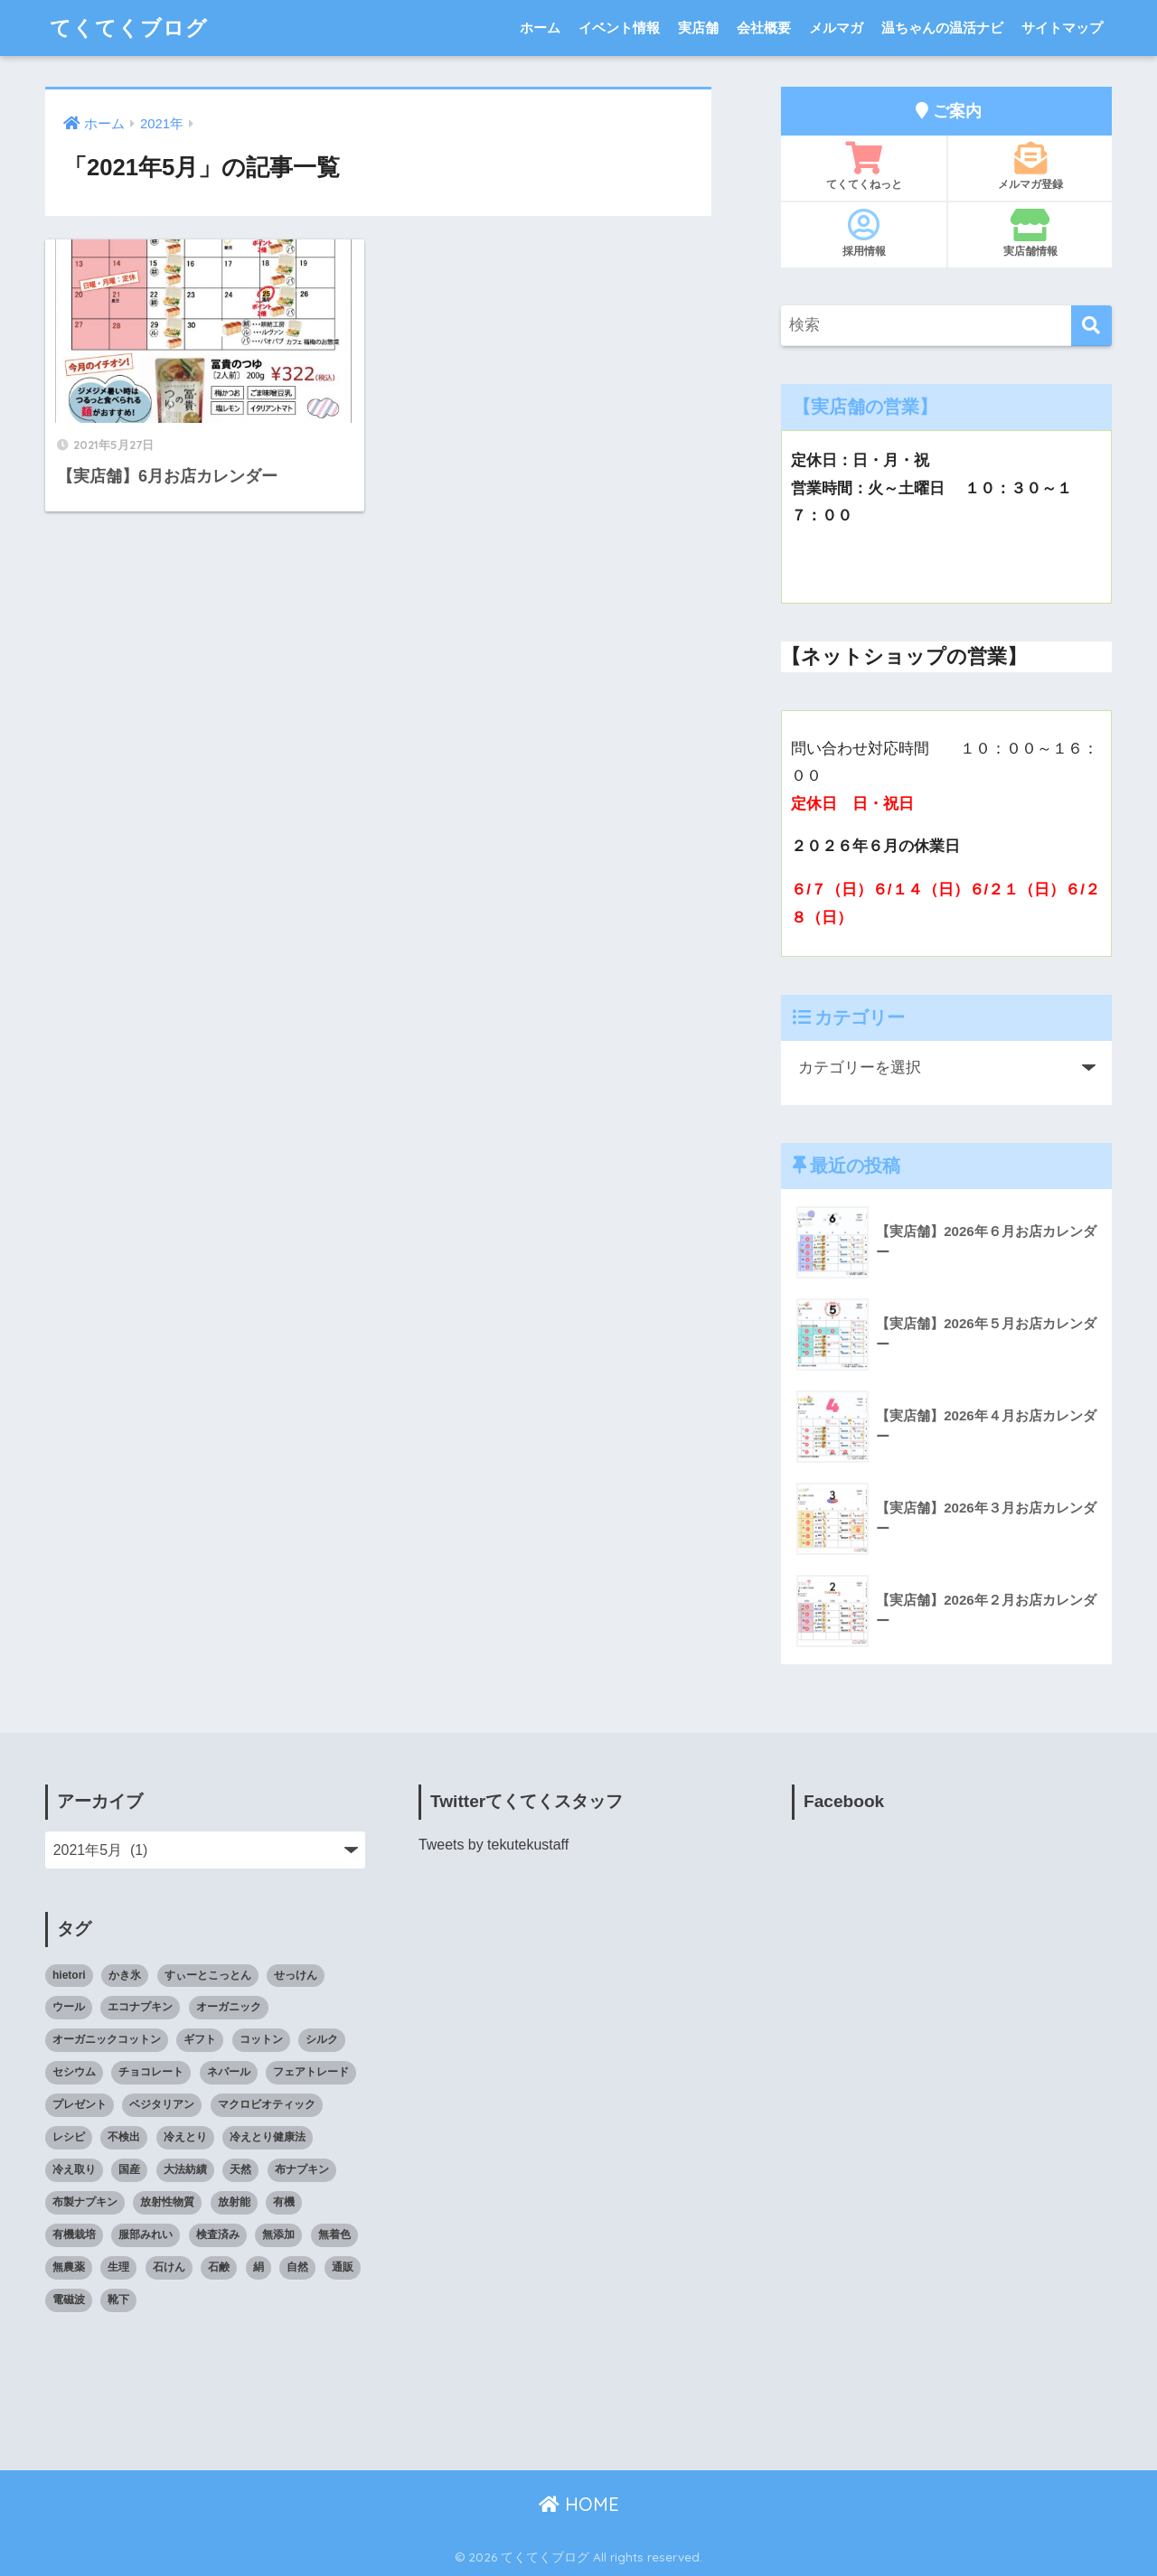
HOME (579, 2504)
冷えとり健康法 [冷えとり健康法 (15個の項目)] (268, 2137)
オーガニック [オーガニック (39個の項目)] (228, 2006)
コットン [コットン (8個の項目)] (261, 2039)
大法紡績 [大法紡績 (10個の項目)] (185, 2169)
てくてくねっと (863, 166)
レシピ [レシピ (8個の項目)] (68, 2137)
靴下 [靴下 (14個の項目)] (118, 2299)
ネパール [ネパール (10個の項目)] (228, 2071)
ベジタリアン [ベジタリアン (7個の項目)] (161, 2104)
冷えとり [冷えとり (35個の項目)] (185, 2137)
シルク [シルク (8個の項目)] (322, 2039)
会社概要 (764, 27)
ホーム (540, 27)
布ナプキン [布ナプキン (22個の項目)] (302, 2169)
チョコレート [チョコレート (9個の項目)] (150, 2071)
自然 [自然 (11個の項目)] (297, 2267)
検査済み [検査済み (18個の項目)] (218, 2234)
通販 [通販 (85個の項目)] (342, 2267)
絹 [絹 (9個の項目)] (258, 2267)
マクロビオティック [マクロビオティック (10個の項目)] (266, 2104)
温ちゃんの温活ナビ (942, 27)
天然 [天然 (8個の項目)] (240, 2169)
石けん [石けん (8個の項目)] (169, 2267)
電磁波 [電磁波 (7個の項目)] (68, 2299)
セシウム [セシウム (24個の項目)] (74, 2071)
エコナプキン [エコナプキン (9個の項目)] (140, 2006)
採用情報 (863, 233)
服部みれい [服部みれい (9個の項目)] (145, 2234)
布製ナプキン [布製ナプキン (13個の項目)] (85, 2202)
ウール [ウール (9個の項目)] (68, 2006)
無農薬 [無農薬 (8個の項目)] (68, 2267)
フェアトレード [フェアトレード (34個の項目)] (311, 2071)
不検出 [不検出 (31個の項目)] (124, 2137)
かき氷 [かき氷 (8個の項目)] (124, 1975)
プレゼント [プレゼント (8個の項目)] (79, 2104)
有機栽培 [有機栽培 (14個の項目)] (74, 2234)
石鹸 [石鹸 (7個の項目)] (219, 2267)
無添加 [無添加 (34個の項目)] (278, 2234)
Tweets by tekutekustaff (494, 1844)
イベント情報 (619, 27)
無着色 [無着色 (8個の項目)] (334, 2234)
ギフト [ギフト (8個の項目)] (199, 2039)
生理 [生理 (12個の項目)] (118, 2267)
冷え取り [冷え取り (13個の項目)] (74, 2169)
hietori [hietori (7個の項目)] (69, 1975)
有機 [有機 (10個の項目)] (284, 2202)
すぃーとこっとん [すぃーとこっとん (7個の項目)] (208, 1975)
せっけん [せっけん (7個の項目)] (295, 1975)
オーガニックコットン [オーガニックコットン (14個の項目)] (106, 2039)
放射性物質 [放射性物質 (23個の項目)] (167, 2202)
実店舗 (698, 27)
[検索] (1091, 325)
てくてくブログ (129, 27)
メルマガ (836, 27)
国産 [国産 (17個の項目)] (129, 2169)
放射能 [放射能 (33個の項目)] (234, 2202)
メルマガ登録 (1030, 166)
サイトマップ (1062, 27)
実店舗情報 (1030, 233)
